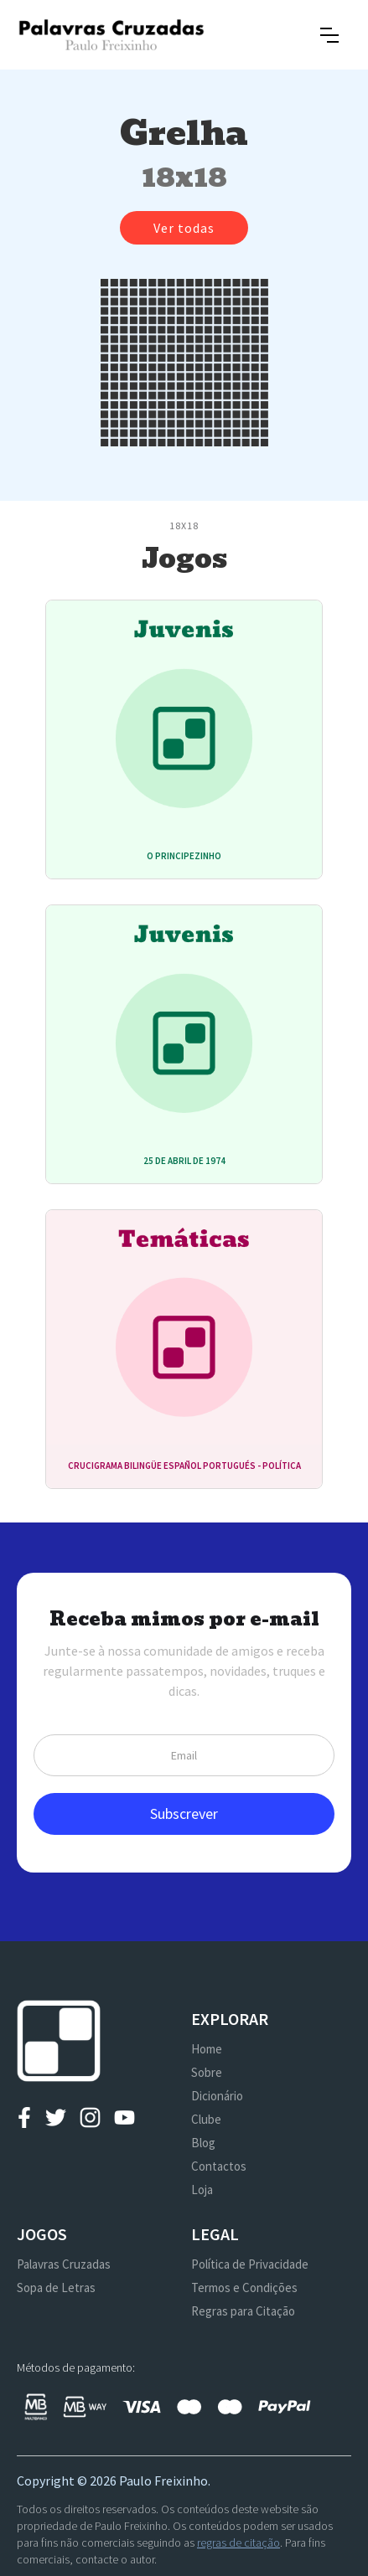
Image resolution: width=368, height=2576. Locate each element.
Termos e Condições (244, 2287)
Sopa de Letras (56, 2287)
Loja (202, 2189)
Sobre (206, 2072)
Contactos (218, 2166)
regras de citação (238, 2542)
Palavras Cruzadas (64, 2264)
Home (206, 2049)
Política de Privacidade (249, 2264)
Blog (203, 2143)
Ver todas (184, 227)
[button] (329, 35)
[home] (111, 35)
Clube (206, 2119)
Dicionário (217, 2096)
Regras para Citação (243, 2311)
